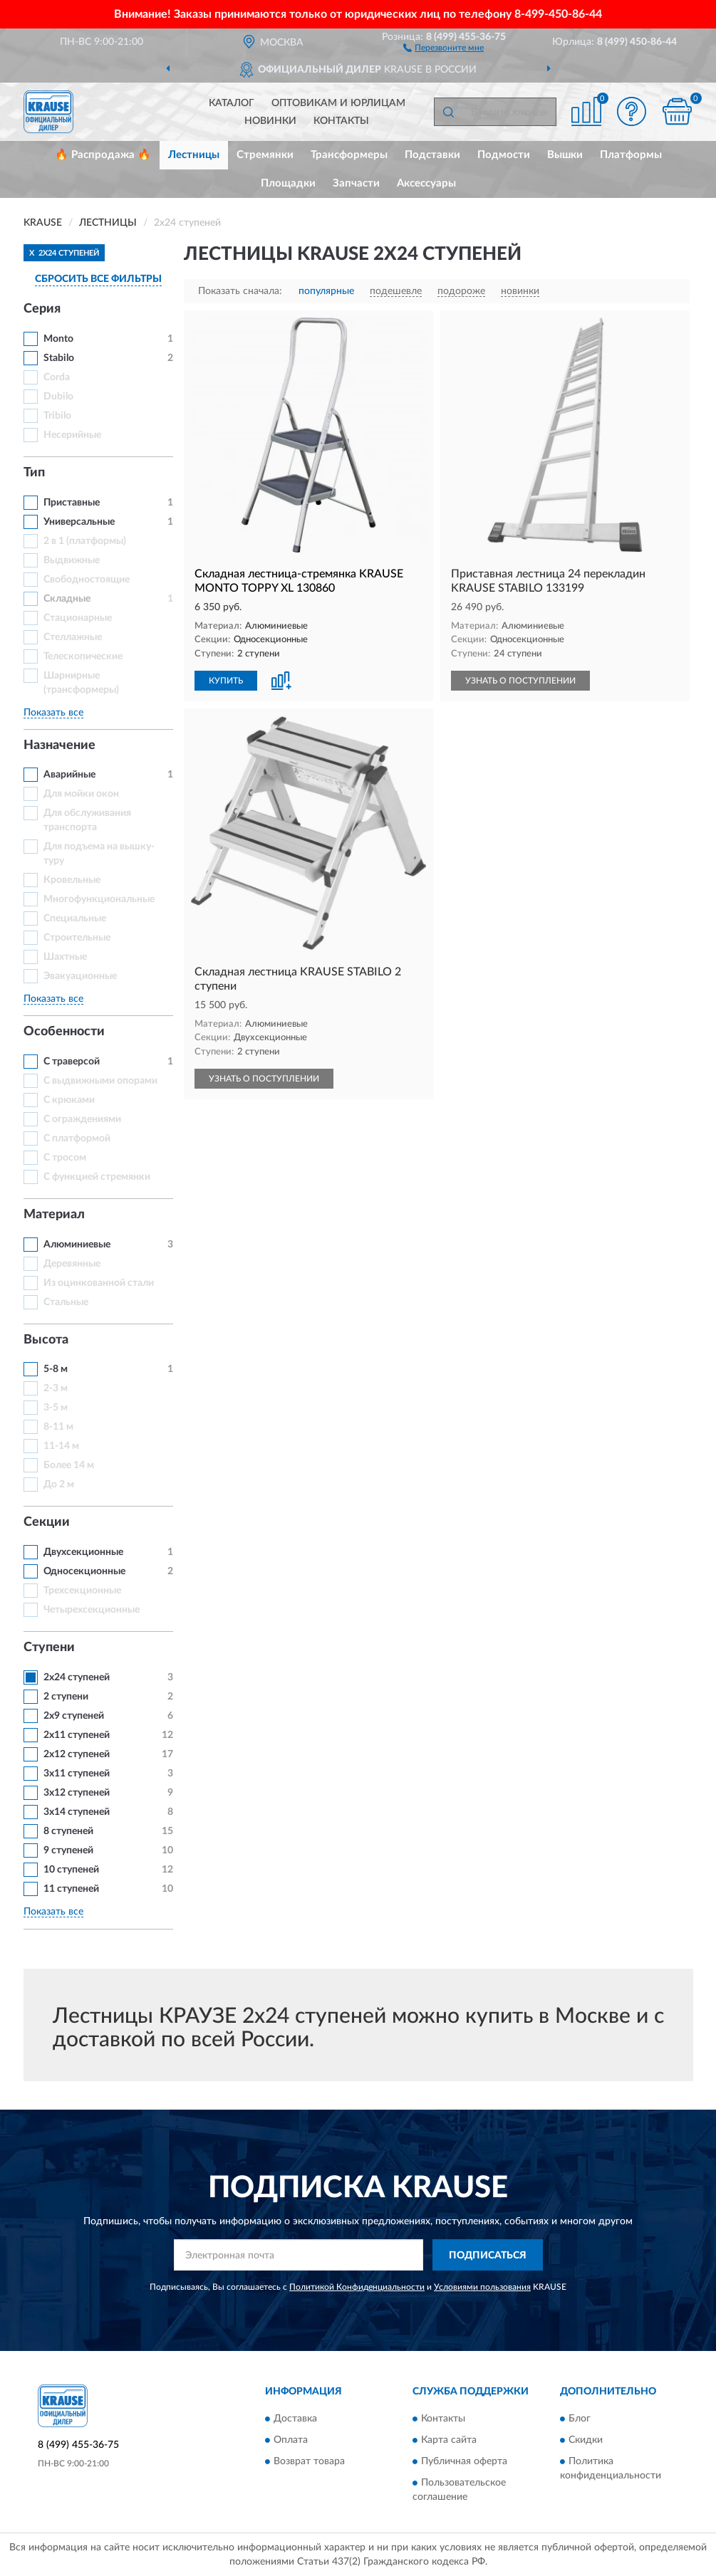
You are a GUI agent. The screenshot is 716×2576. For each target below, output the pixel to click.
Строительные (76, 938)
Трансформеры (349, 155)
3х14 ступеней (76, 1812)
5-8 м (55, 1369)
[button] (443, 47)
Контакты (341, 121)
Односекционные (84, 1571)
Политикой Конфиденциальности (357, 2287)
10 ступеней (71, 1870)
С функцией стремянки (96, 1177)
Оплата (291, 2440)
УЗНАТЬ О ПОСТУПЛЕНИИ (520, 680)
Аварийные (69, 775)
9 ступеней (68, 1850)
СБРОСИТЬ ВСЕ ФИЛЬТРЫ (98, 279)
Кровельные (71, 880)
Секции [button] (47, 1522)
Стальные (65, 1302)
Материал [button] (54, 1214)
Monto (58, 339)
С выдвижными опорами (100, 1081)
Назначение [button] (59, 745)
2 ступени (65, 1697)
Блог (580, 2419)
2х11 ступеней (76, 1735)
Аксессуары (426, 183)
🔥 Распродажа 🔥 (103, 155)
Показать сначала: (240, 291)
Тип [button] (34, 472)
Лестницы (193, 155)
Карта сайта (449, 2440)
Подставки (432, 155)
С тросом (64, 1158)
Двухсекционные (83, 1552)
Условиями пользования (482, 2287)
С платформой (76, 1138)
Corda (56, 377)
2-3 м (55, 1388)
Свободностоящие (86, 580)
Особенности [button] (64, 1031)
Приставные (71, 503)
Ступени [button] (49, 1647)
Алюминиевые (76, 1245)
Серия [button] (42, 309)
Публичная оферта (464, 2461)
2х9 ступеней (73, 1716)
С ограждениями (82, 1119)
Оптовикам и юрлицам (338, 103)
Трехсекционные (82, 1591)
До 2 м (58, 1484)
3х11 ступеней (76, 1774)
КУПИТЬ (226, 680)
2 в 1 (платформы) (84, 541)
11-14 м (61, 1446)
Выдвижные (71, 560)
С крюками (69, 1100)
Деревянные (71, 1264)
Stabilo (58, 358)
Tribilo (57, 416)
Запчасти (356, 183)
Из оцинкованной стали (98, 1283)
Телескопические (83, 656)
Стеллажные (72, 637)
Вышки (565, 155)
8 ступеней (68, 1831)
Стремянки (265, 155)
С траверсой (71, 1062)
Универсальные (79, 522)
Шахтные (65, 957)
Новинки (270, 121)
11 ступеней (71, 1889)
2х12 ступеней (76, 1754)
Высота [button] (46, 1340)
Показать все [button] (53, 713)
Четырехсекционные (91, 1610)
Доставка (295, 2419)
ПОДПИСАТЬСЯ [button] (487, 2256)
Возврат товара (309, 2461)
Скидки (586, 2440)
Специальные (74, 918)
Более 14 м (68, 1465)
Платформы (631, 155)
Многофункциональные (99, 899)
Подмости (503, 155)
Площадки (288, 183)
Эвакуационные (80, 976)
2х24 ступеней (76, 1677)
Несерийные (72, 435)
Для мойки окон (81, 794)
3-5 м (55, 1408)
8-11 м (58, 1427)
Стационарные (77, 618)
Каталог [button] (231, 103)
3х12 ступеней (76, 1793)
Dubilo (58, 397)
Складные (66, 599)
